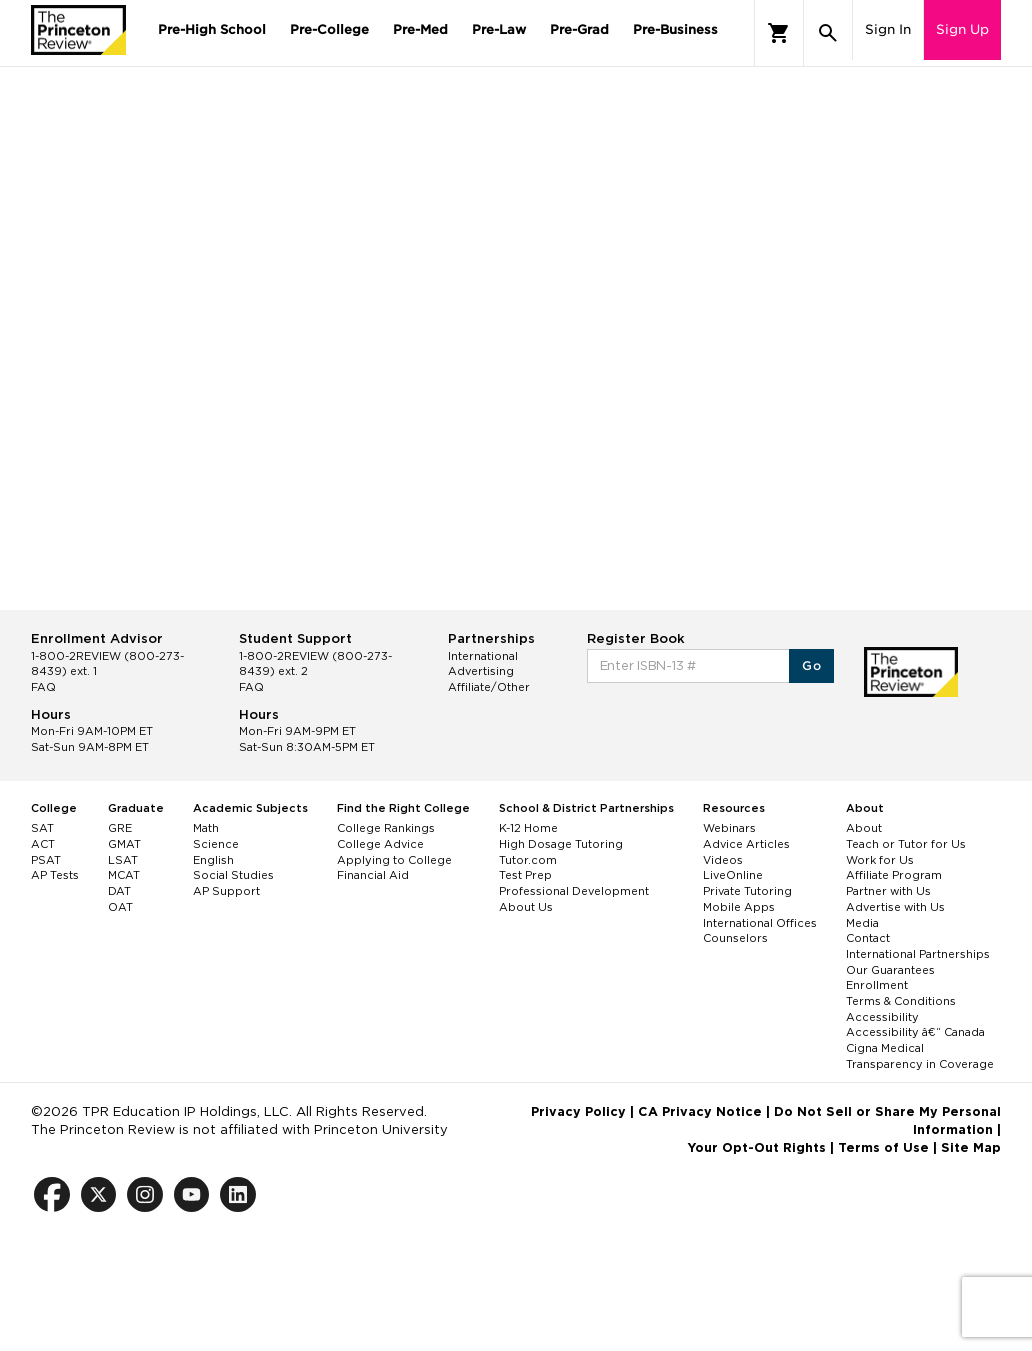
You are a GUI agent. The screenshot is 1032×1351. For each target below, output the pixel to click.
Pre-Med (420, 29)
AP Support (226, 891)
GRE (120, 828)
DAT (119, 891)
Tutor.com (528, 860)
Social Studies (233, 875)
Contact (868, 938)
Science (216, 844)
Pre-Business (675, 29)
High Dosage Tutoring (561, 844)
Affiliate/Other (489, 687)
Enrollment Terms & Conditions (901, 993)
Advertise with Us (895, 907)
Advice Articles (746, 844)
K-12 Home (528, 828)
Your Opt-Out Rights (756, 1147)
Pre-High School (212, 29)
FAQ (43, 687)
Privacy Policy (578, 1111)
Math (206, 828)
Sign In (888, 29)
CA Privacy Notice (700, 1111)
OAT (120, 907)
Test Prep (525, 875)
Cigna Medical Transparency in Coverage (920, 1056)
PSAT (46, 860)
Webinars (729, 828)
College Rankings (386, 828)
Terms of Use (883, 1147)
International (483, 656)
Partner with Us (888, 891)
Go (811, 665)
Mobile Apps (739, 907)
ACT (43, 844)
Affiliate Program (894, 875)
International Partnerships (918, 954)
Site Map (971, 1147)
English (213, 860)
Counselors (735, 938)
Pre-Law (499, 29)
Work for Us (880, 860)
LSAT (123, 860)
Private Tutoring (747, 891)
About (864, 828)
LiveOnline (733, 875)
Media (862, 923)
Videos (723, 860)
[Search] (828, 33)
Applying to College (394, 860)
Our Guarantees (890, 970)
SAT (42, 828)
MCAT (124, 875)
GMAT (124, 844)
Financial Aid (373, 875)
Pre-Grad (579, 29)
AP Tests (55, 875)
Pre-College (329, 29)
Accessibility (882, 1017)
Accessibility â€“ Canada (915, 1032)
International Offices (760, 923)
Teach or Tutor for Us (906, 844)
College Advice (380, 844)
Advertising (481, 671)
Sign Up (962, 29)
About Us (526, 907)
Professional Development (574, 891)
